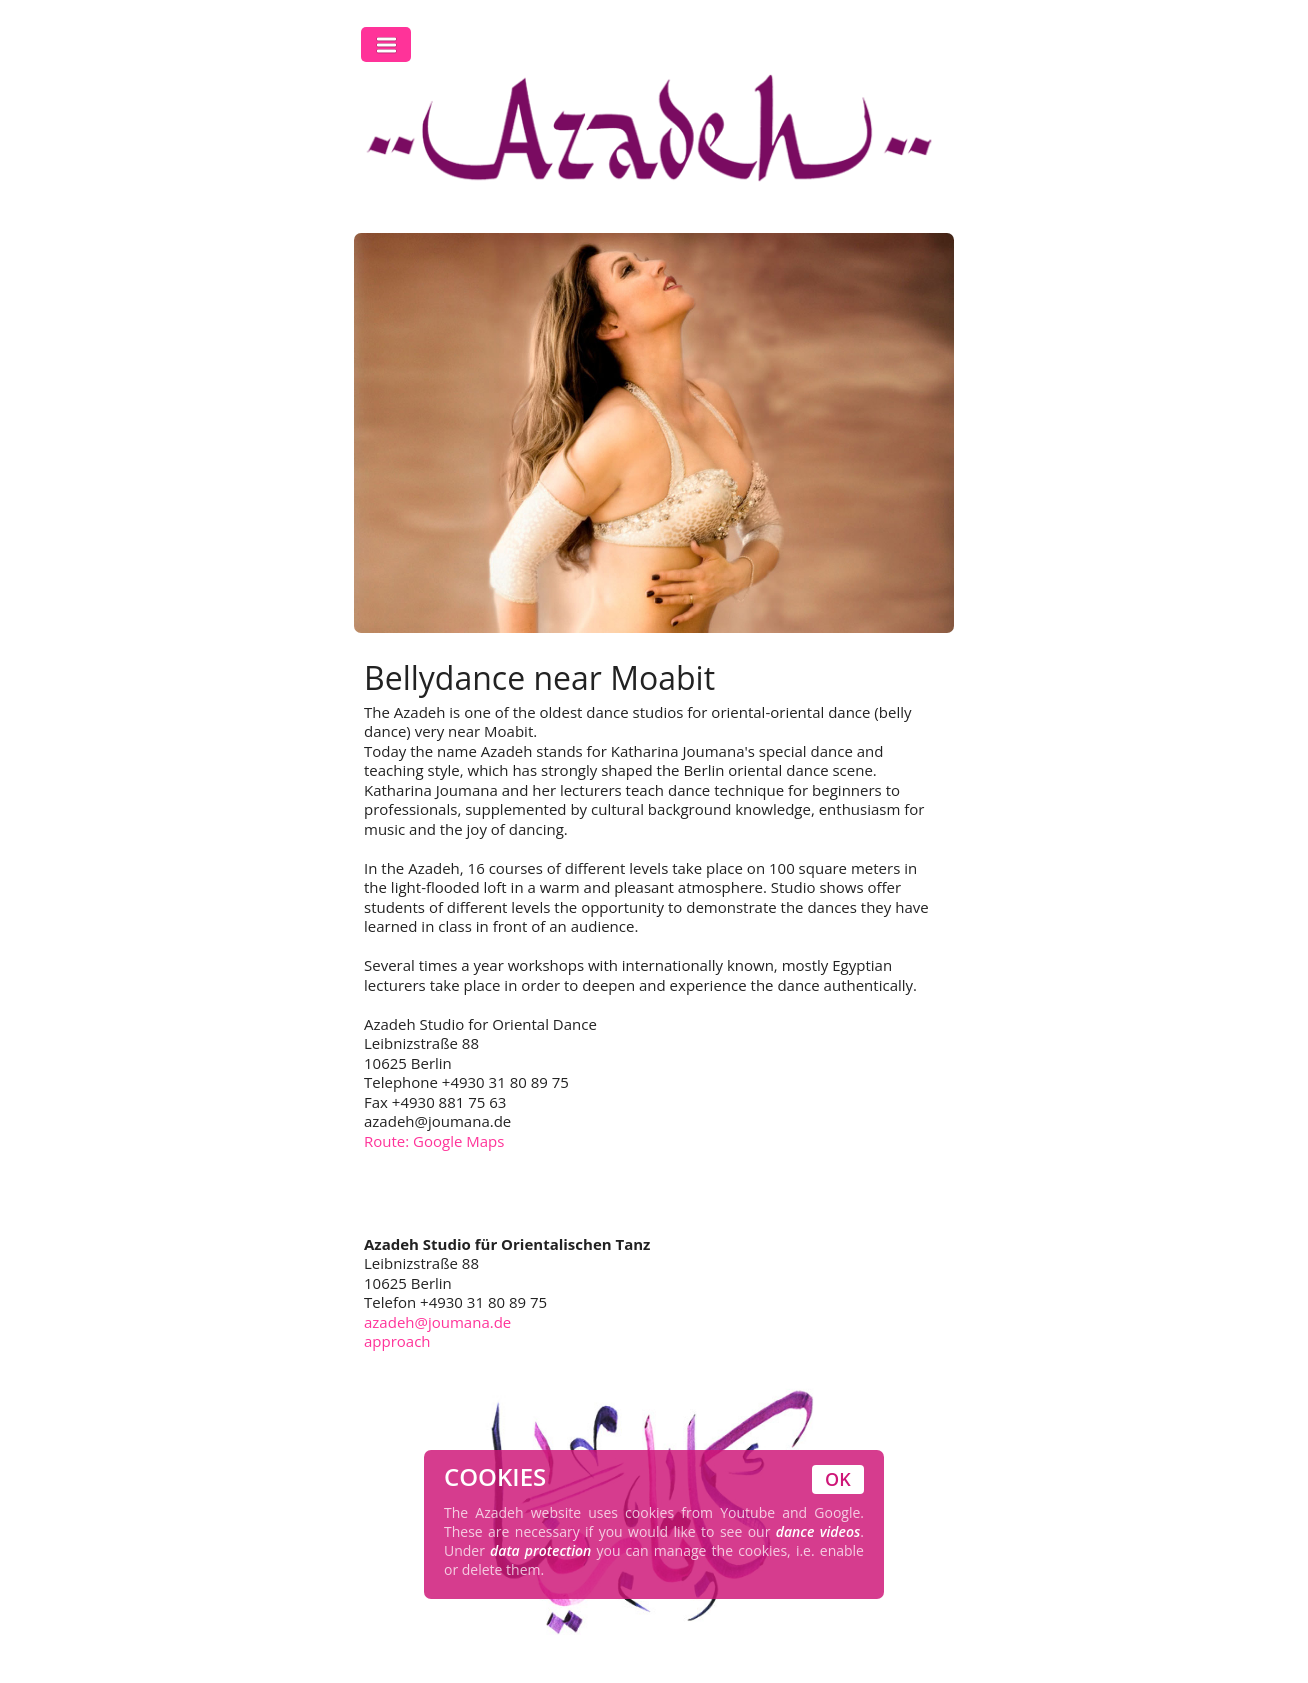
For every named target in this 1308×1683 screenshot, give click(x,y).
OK (838, 1479)
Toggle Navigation (386, 44)
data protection (540, 1550)
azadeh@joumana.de (437, 1322)
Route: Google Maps (434, 1141)
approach (397, 1341)
